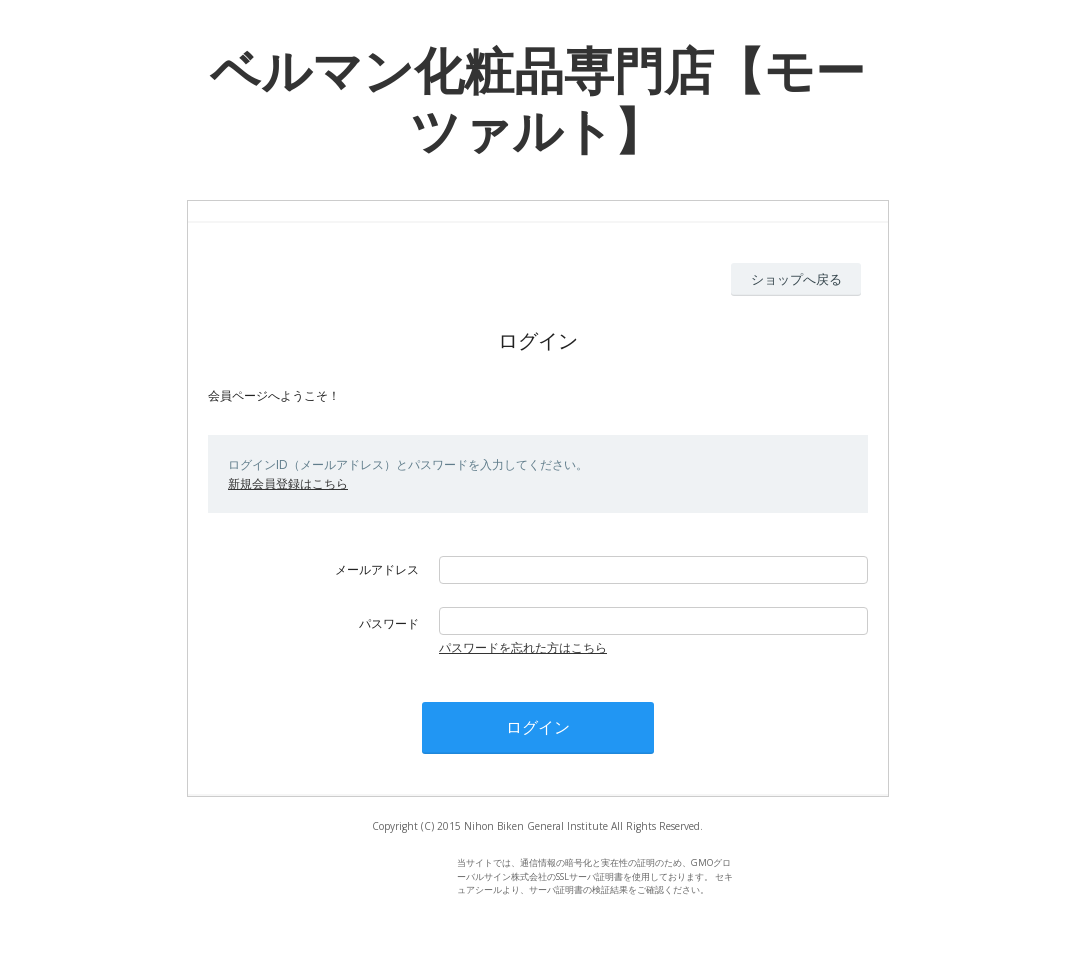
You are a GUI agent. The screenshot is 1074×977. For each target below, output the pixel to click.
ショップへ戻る (796, 279)
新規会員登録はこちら (288, 483)
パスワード (389, 623)
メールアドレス (377, 569)
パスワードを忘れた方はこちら (523, 647)
